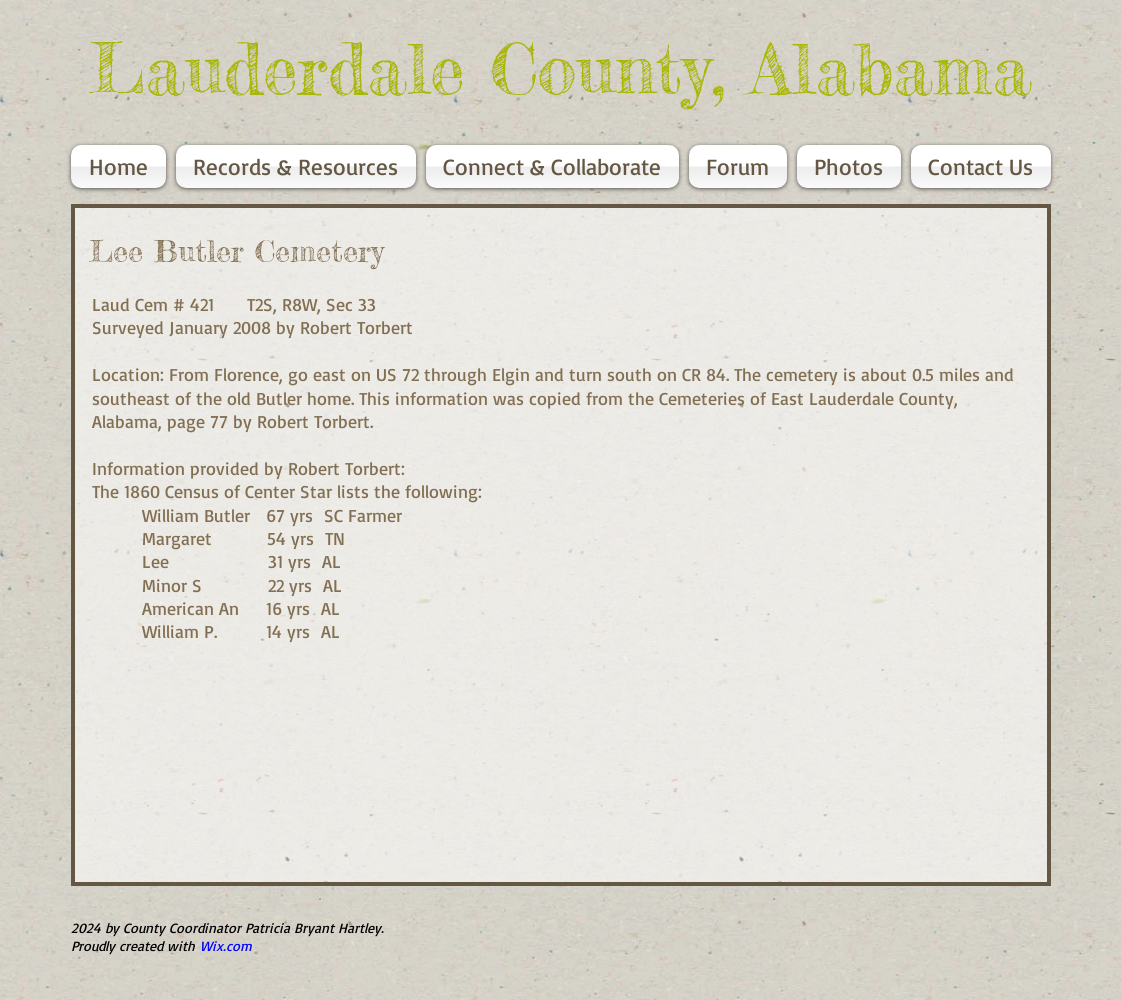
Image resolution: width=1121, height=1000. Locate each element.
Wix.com (226, 945)
